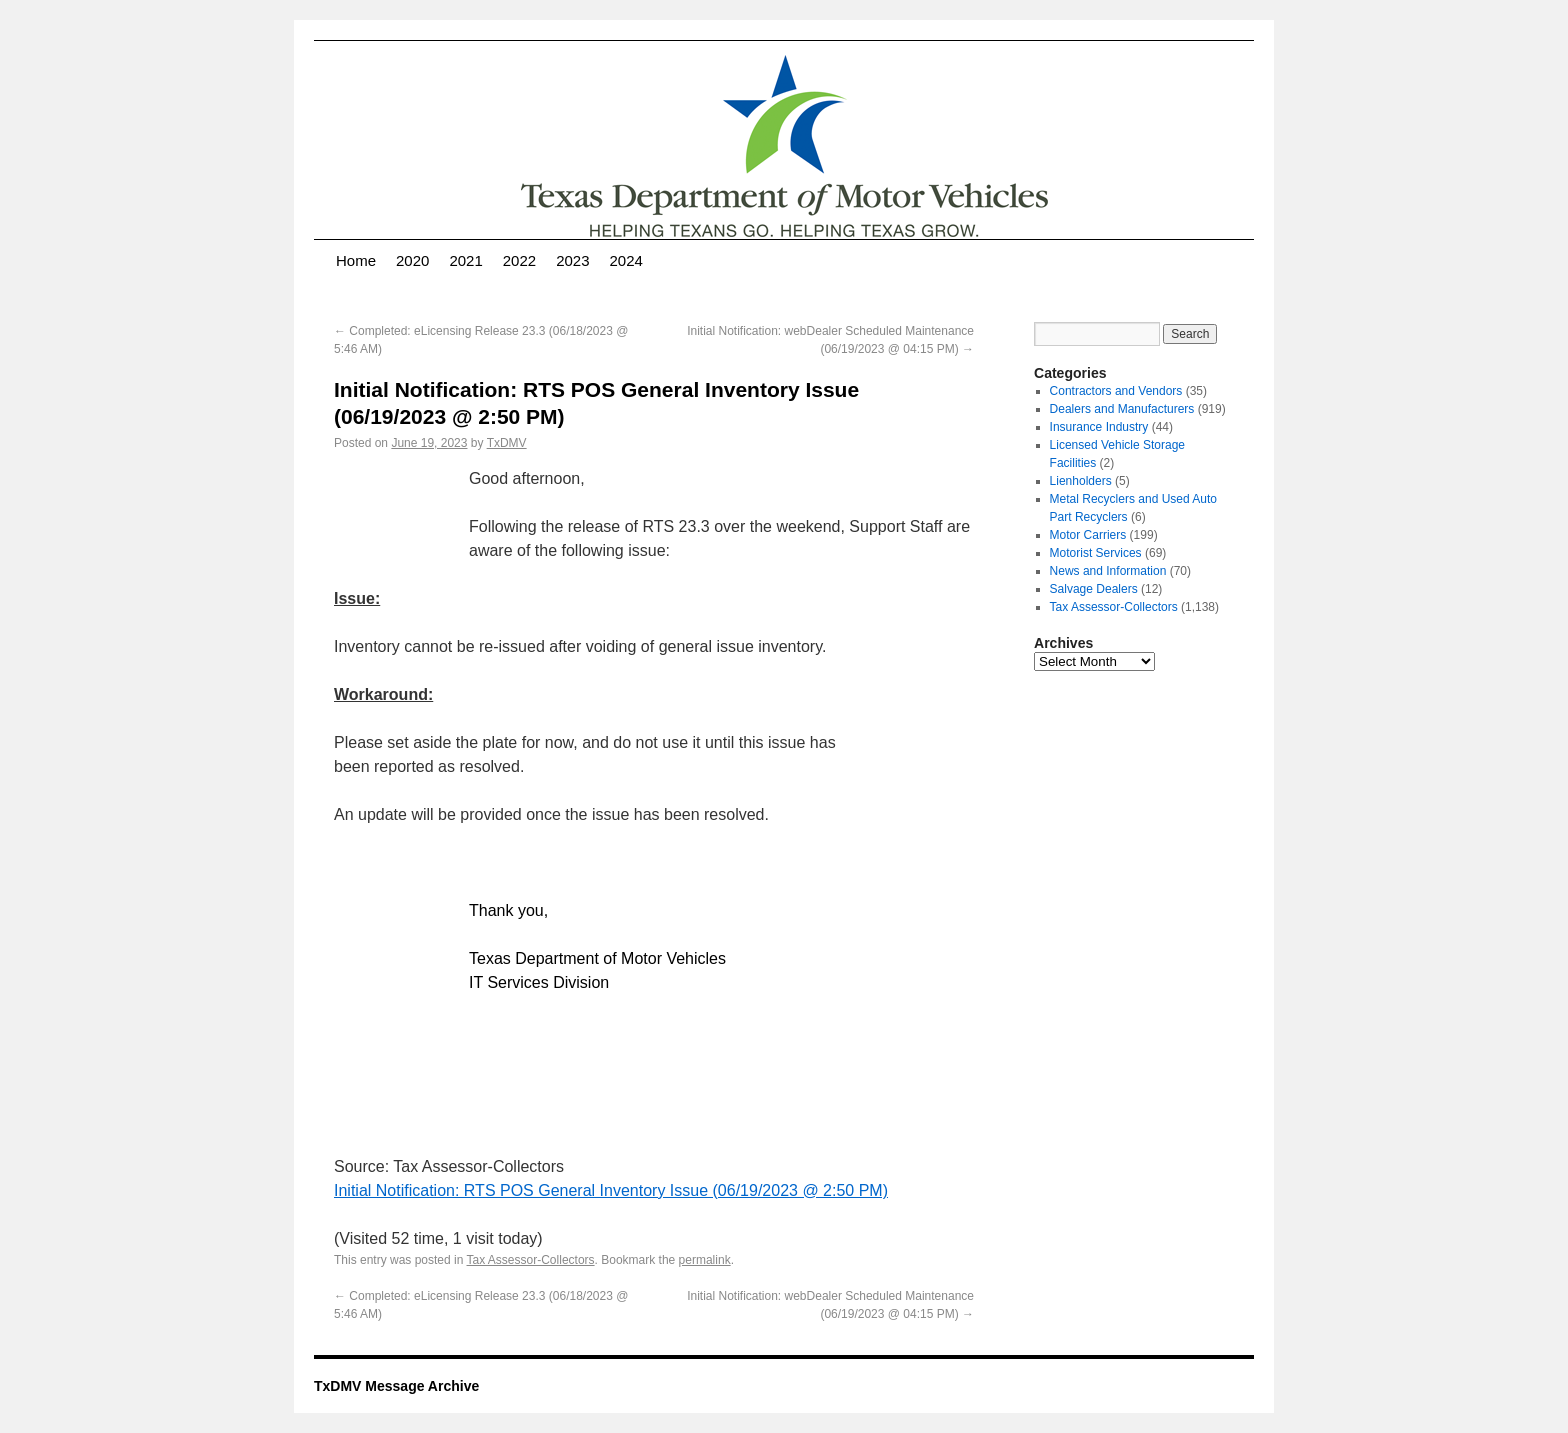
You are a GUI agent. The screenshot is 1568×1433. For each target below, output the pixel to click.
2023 (572, 260)
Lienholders (1081, 481)
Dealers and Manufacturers (1122, 409)
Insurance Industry (1099, 427)
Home (356, 260)
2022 (519, 260)
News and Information (1108, 571)
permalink (705, 1260)
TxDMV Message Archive (396, 1386)
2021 (465, 260)
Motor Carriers (1088, 535)
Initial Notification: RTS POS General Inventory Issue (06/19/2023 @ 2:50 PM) (611, 1190)
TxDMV (507, 443)
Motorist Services (1096, 553)
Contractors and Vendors (1116, 391)
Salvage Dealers (1094, 589)
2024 (626, 260)
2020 (412, 260)
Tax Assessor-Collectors (531, 1260)
